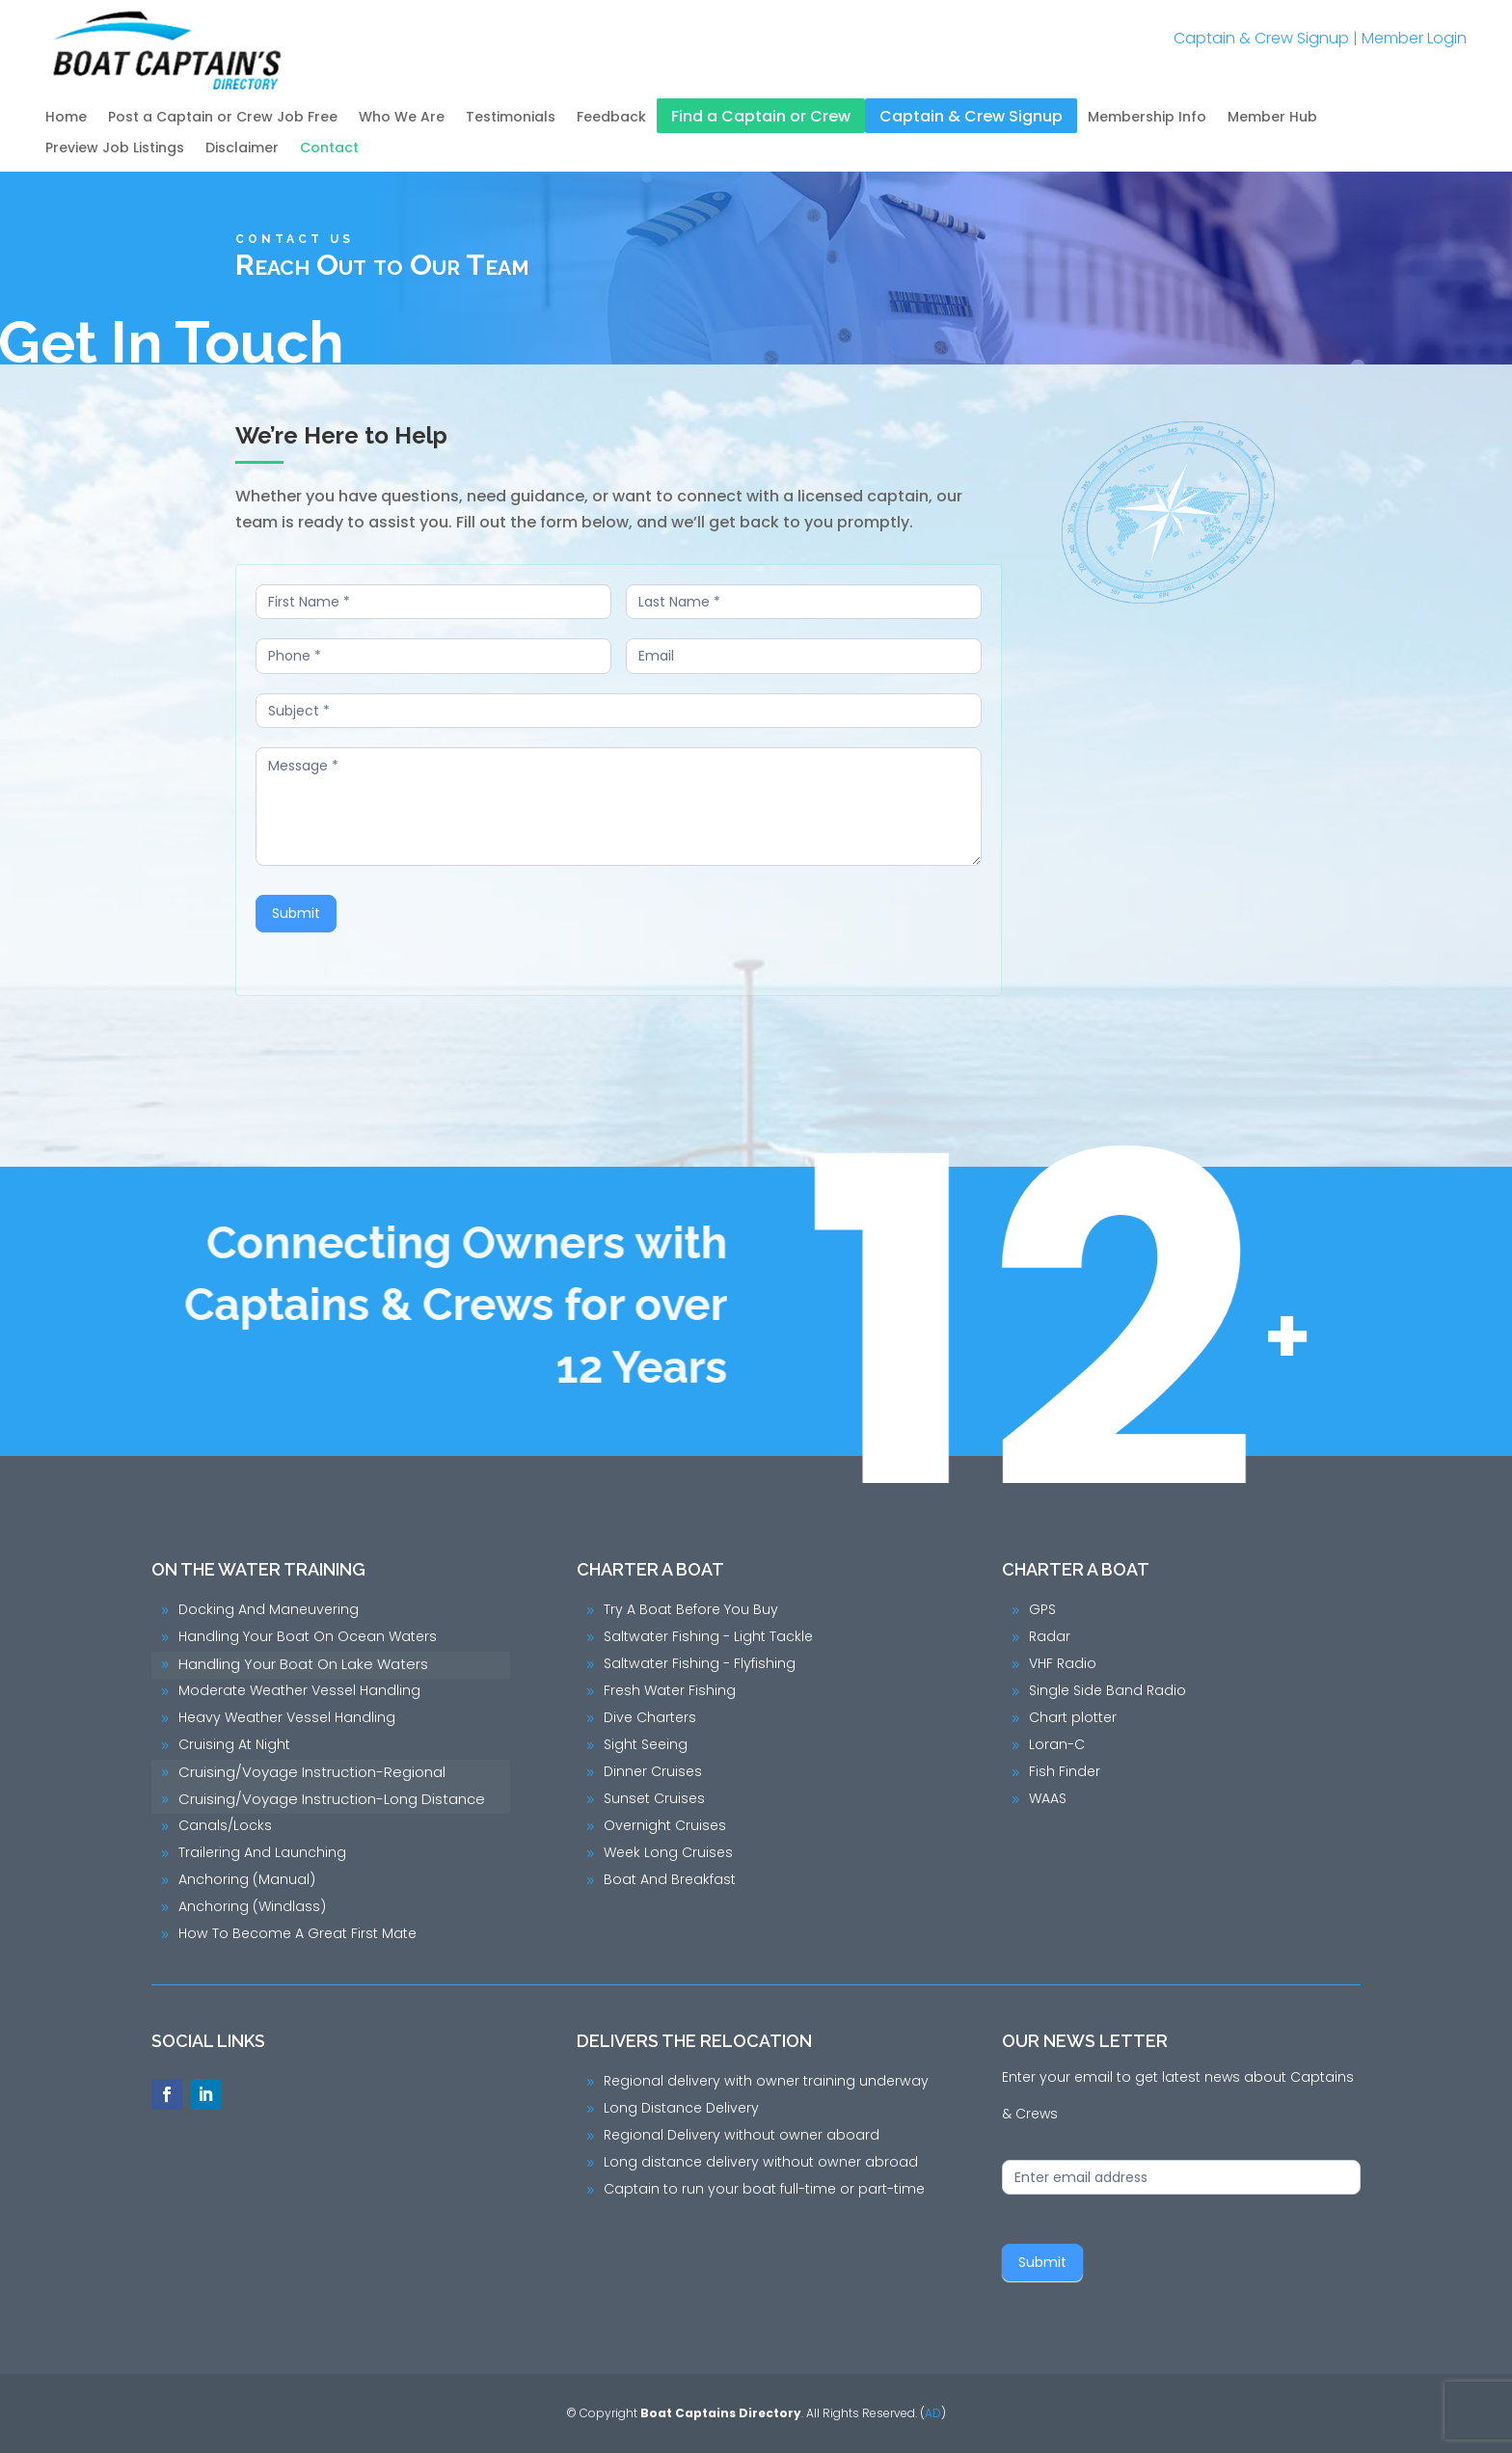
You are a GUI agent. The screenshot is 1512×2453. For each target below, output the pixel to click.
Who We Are (402, 118)
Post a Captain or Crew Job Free (223, 118)
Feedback (611, 118)
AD (933, 2413)
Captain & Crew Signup (1261, 38)
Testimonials (510, 118)
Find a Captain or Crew (760, 117)
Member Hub (1272, 118)
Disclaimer (242, 149)
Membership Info (1147, 118)
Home (66, 118)
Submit (301, 913)
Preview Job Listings (114, 149)
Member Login (1414, 38)
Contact (329, 149)
